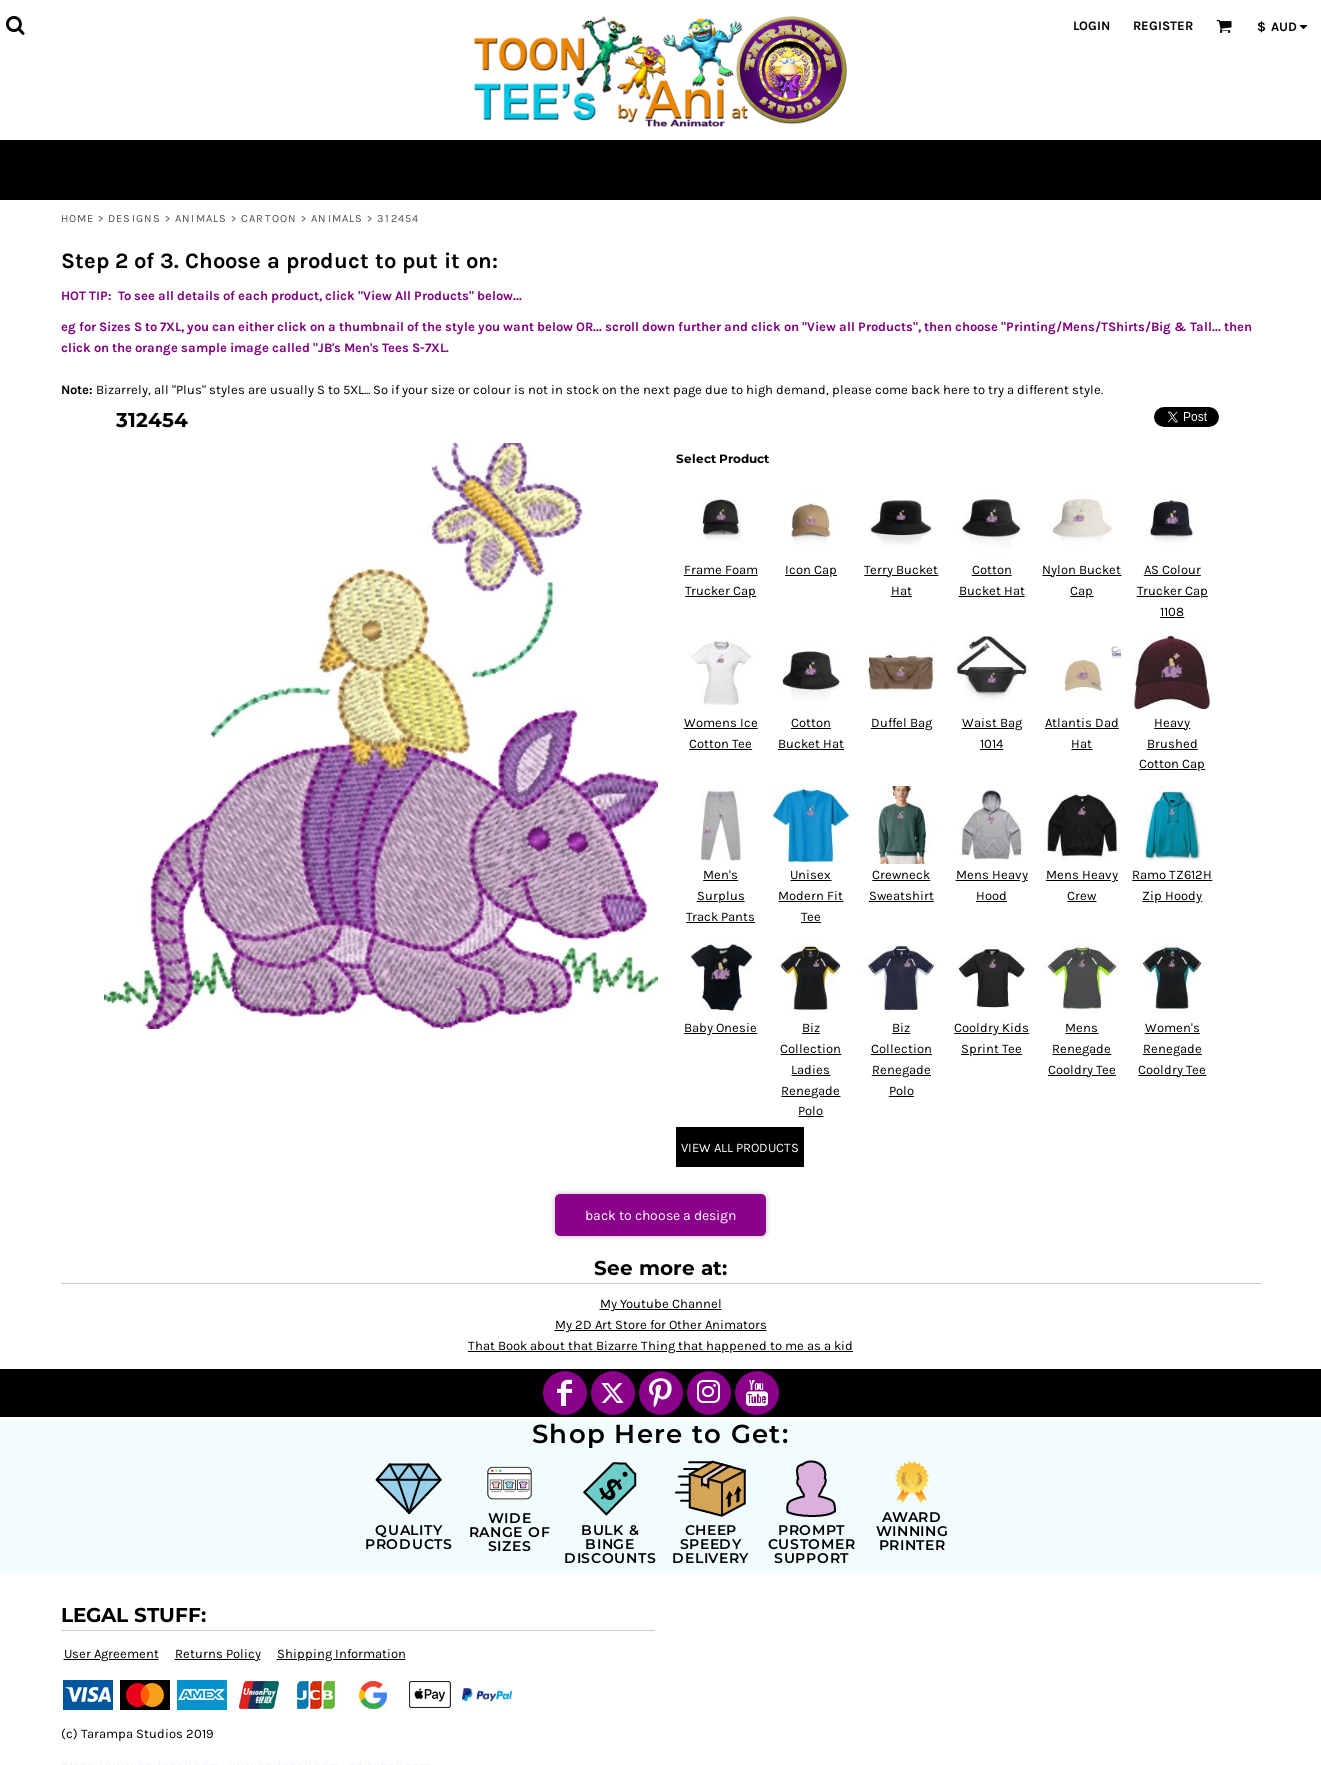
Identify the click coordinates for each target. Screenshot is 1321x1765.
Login (1091, 25)
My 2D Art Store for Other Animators (661, 1324)
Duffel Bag (901, 722)
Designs (134, 218)
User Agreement (111, 1653)
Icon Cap (811, 569)
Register (1163, 25)
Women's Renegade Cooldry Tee (1172, 1048)
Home (77, 218)
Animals (201, 218)
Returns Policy (218, 1653)
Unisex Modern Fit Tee (810, 895)
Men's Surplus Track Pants (720, 895)
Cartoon (269, 218)
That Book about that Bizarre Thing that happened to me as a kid (660, 1345)
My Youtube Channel (661, 1303)
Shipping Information (341, 1653)
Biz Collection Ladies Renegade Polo (810, 1069)
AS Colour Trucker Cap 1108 (1172, 590)
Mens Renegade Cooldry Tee (1082, 1048)
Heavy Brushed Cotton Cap (1172, 743)
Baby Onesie (720, 1027)
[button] (15, 25)
